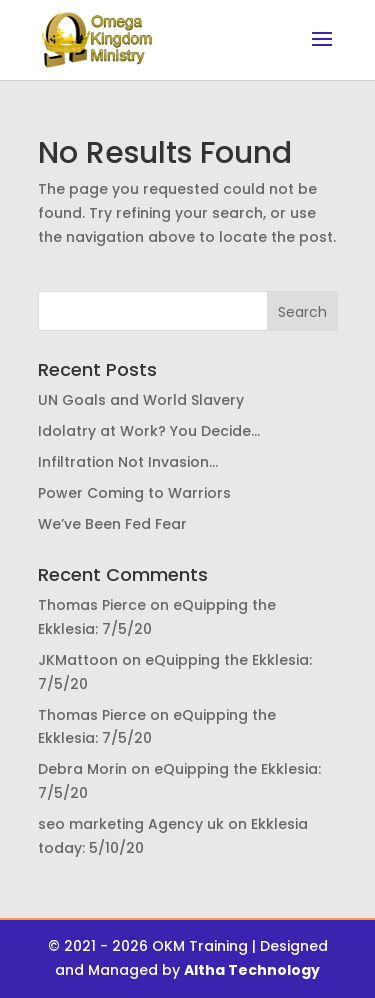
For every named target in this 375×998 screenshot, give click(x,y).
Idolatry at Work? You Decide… (149, 431)
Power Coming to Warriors (134, 493)
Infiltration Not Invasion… (128, 462)
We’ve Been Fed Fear (112, 524)
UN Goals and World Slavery (141, 400)
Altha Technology (252, 970)
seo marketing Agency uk (131, 824)
